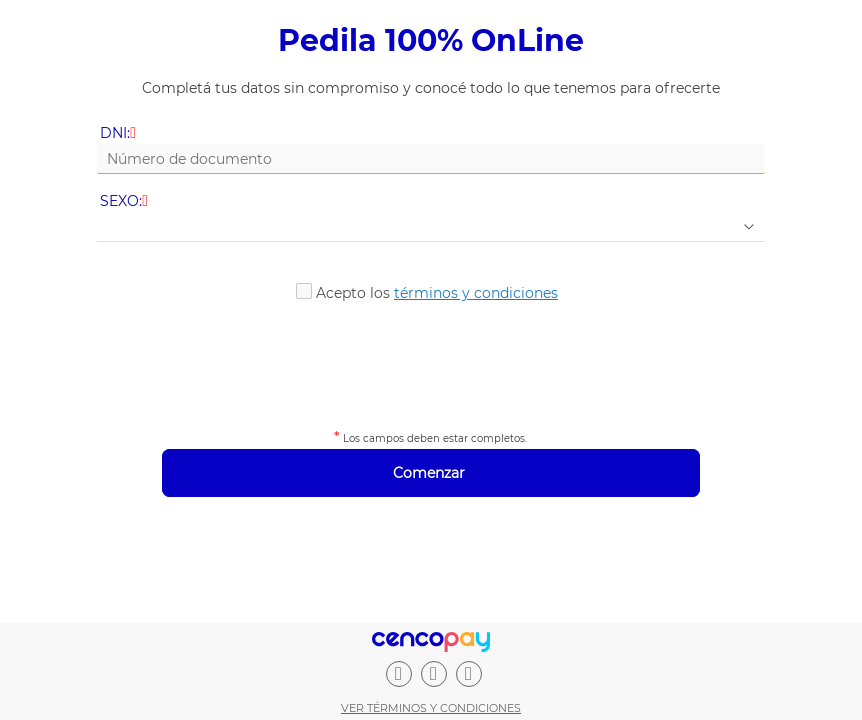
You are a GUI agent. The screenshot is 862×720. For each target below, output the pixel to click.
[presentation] (431, 362)
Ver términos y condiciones (431, 708)
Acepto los (437, 293)
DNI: (119, 133)
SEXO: (125, 201)
